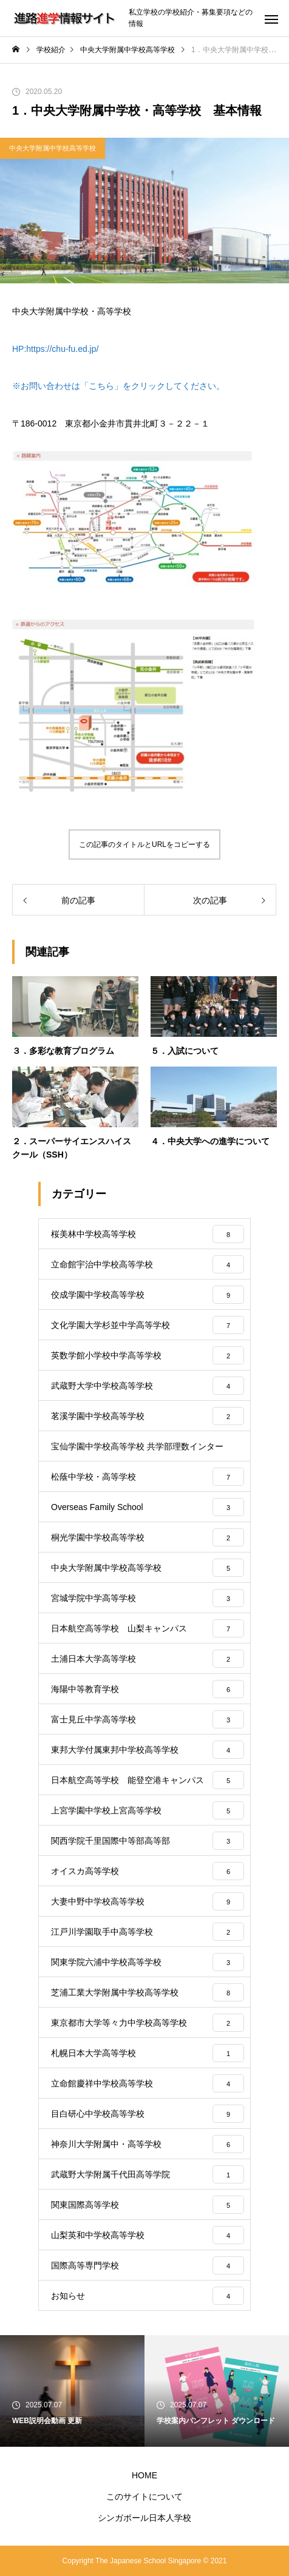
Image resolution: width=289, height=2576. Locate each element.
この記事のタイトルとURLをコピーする (144, 844)
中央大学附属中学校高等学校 (52, 148)
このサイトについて (144, 2496)
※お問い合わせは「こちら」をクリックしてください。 (118, 386)
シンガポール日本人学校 (144, 2518)
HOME (144, 2475)
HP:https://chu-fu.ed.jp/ (55, 349)
